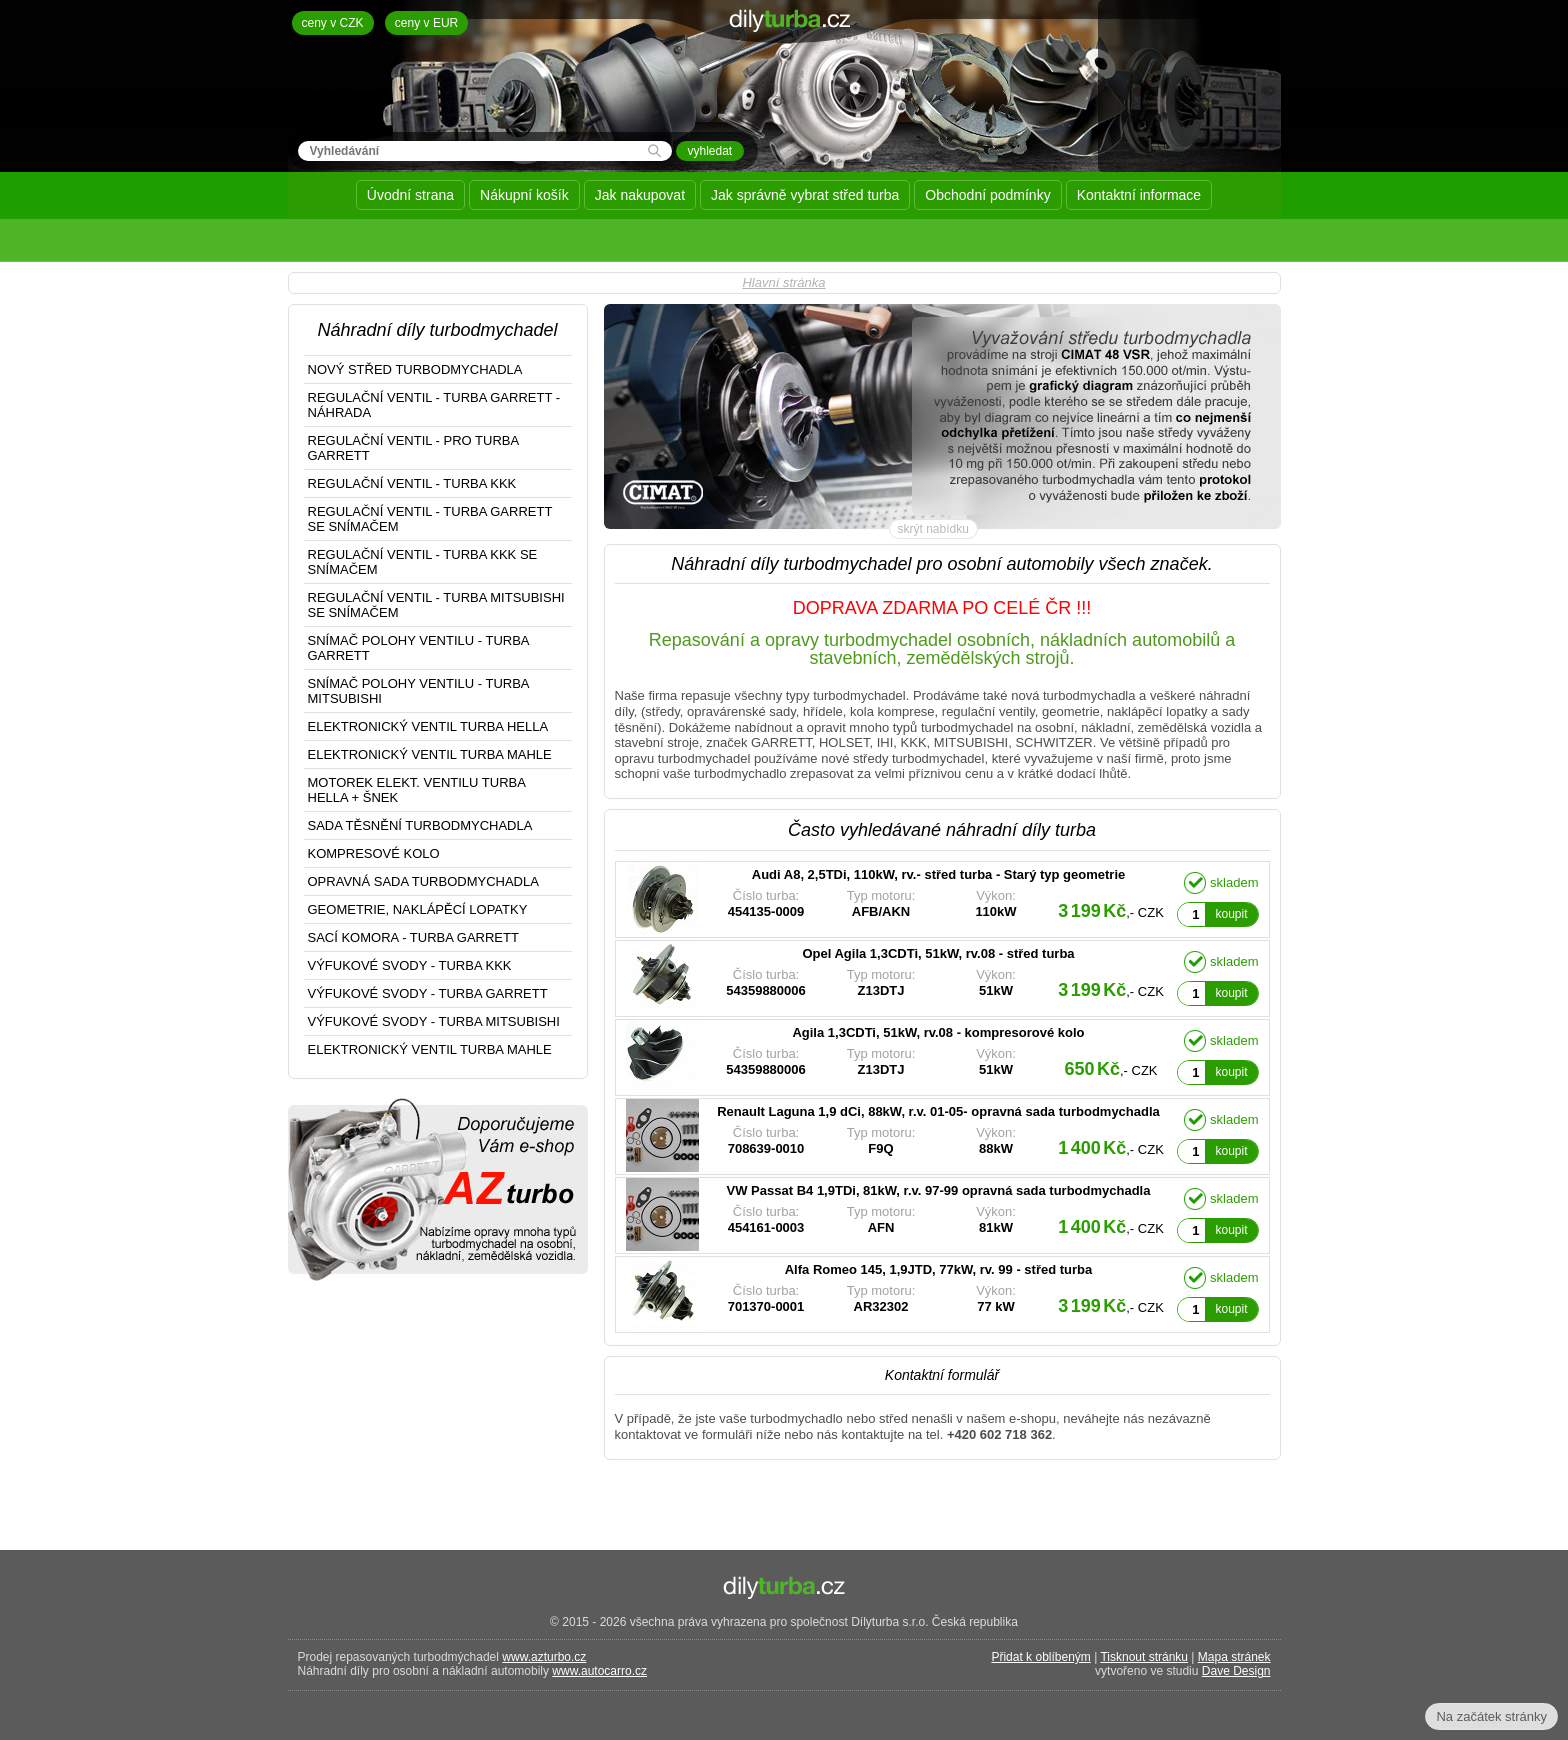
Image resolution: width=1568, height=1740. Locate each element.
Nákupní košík (524, 195)
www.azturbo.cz (544, 1657)
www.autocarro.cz (599, 1671)
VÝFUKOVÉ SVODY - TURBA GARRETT (428, 993)
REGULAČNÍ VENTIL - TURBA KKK (412, 483)
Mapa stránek (1234, 1657)
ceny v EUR (426, 23)
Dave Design (1236, 1671)
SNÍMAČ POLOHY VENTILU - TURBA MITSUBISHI (419, 691)
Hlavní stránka (783, 282)
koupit (1231, 914)
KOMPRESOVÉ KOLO (374, 853)
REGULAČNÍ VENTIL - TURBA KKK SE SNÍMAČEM (423, 562)
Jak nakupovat (640, 195)
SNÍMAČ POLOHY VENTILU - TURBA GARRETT (419, 648)
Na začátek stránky (1491, 1716)
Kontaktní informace (1139, 195)
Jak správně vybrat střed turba (805, 195)
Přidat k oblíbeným (1040, 1657)
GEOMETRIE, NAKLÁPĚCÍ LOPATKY (418, 909)
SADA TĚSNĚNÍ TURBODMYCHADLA (420, 825)
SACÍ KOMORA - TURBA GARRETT (413, 937)
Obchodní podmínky (987, 195)
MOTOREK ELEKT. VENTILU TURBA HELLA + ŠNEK (417, 790)
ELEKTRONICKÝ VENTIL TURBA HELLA (428, 726)
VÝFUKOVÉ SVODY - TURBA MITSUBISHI (434, 1021)
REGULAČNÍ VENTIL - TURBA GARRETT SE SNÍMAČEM (430, 519)
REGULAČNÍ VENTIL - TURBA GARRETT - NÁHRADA (434, 405)
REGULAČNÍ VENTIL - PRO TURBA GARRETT (414, 448)
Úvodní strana (410, 195)
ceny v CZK (333, 23)
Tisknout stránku (1144, 1657)
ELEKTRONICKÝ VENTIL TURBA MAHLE (430, 754)
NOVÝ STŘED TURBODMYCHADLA (415, 369)
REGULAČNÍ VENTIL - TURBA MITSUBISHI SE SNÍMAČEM (436, 605)
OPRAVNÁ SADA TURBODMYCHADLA (423, 881)
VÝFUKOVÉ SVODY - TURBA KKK (410, 965)
